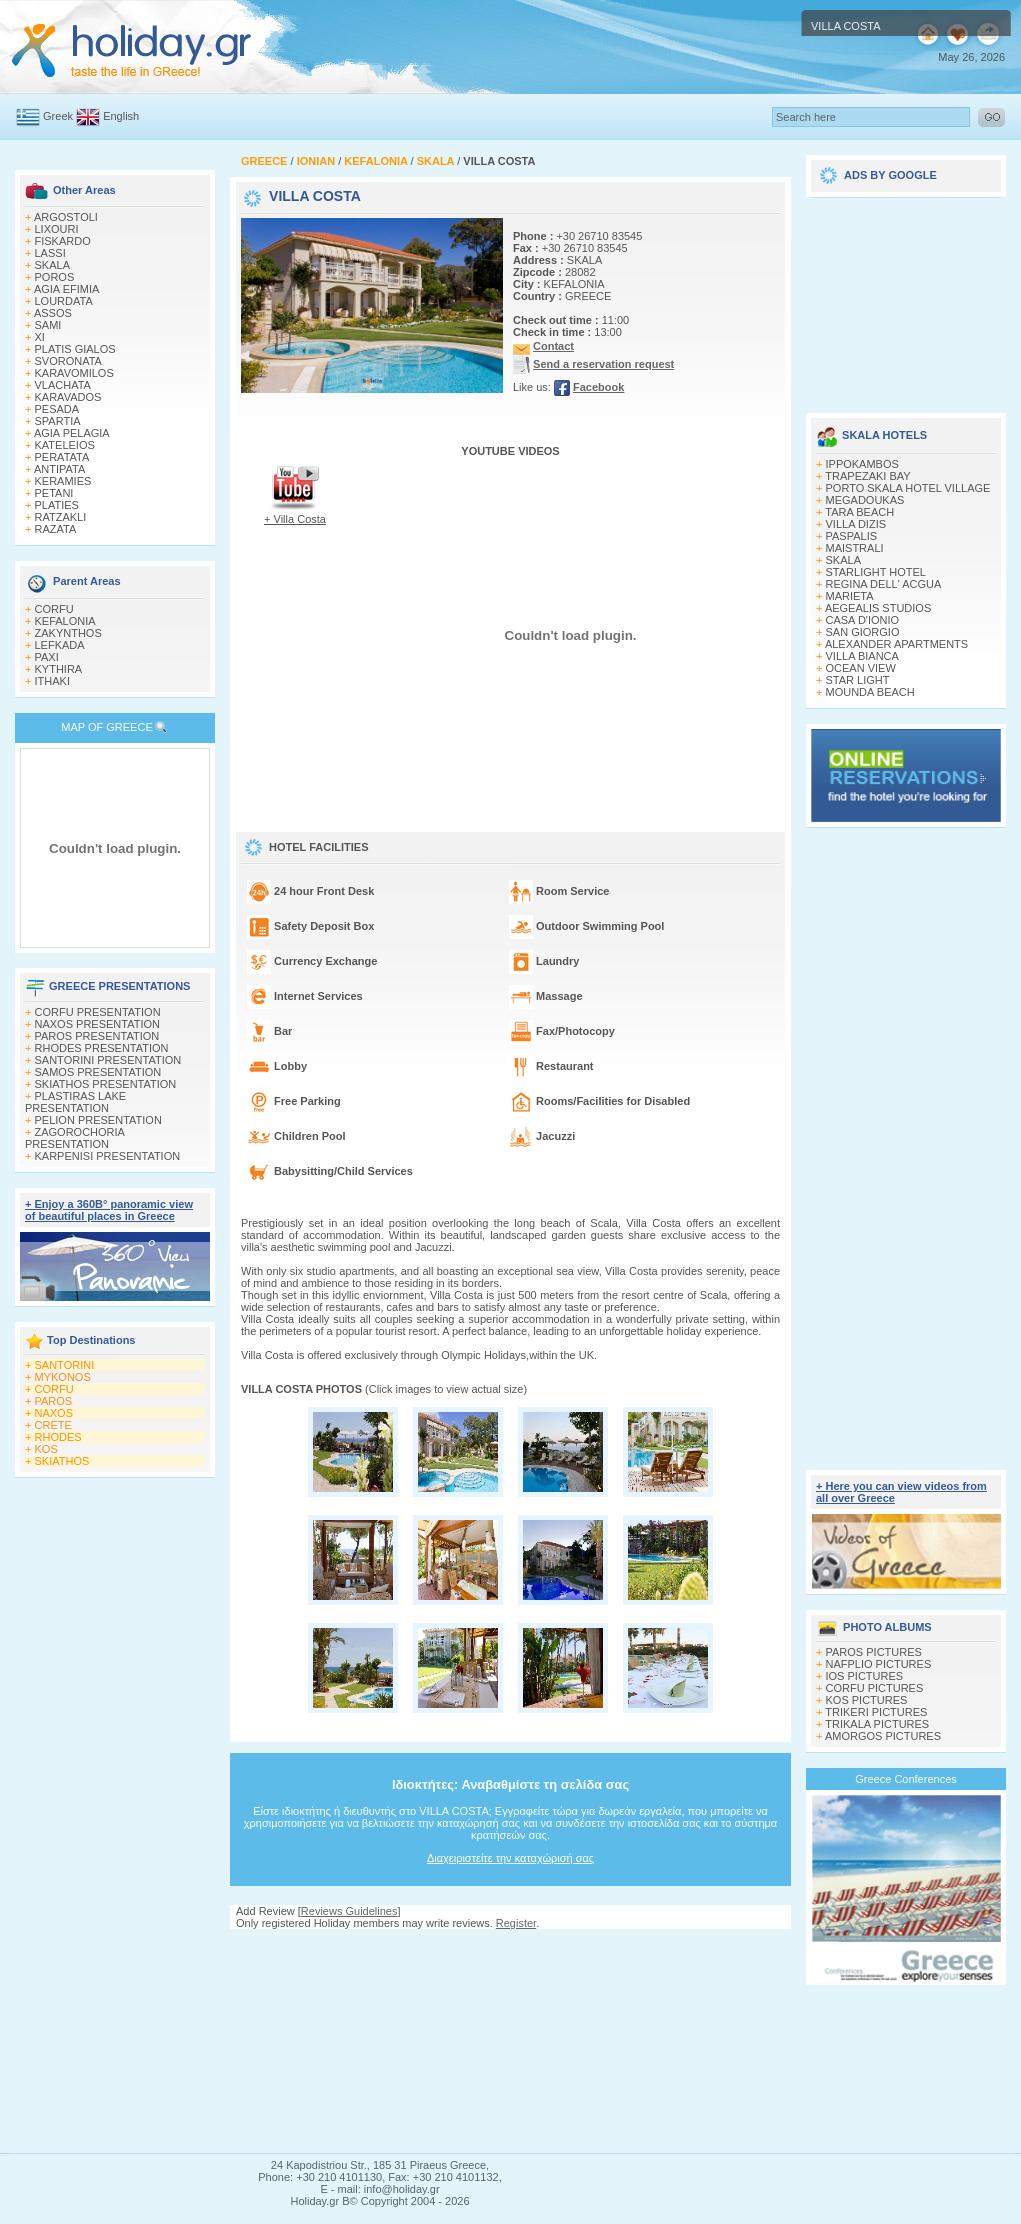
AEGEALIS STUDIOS (878, 608)
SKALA (52, 265)
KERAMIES (63, 481)
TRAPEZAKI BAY (867, 476)
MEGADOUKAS (865, 500)
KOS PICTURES (867, 1700)
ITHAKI (52, 681)
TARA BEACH (859, 512)
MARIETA (850, 596)
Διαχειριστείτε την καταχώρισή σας (510, 1858)
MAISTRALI (855, 548)
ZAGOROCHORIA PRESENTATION (74, 1138)
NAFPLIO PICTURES (879, 1664)
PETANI (54, 493)
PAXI (47, 657)
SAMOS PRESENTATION (98, 1072)
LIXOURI (57, 229)
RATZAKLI (61, 517)
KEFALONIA (65, 621)
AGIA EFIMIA (66, 289)
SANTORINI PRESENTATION (108, 1060)
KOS (46, 1449)
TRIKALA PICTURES (877, 1724)
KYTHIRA (59, 669)
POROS (55, 277)
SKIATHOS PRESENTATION (106, 1084)
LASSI (50, 253)
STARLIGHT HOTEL (876, 572)
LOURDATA (64, 301)
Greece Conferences (906, 1779)
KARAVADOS (68, 397)
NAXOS (54, 1413)
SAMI (48, 325)
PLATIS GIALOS (75, 349)
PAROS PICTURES (874, 1652)
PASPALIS (852, 536)
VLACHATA (63, 385)
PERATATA (62, 457)
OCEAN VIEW (861, 668)
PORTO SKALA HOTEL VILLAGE (908, 488)
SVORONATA (68, 361)
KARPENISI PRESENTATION (108, 1156)
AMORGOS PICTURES (883, 1736)
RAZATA (56, 529)
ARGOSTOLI (66, 217)
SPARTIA (58, 421)
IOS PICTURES (865, 1676)
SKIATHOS (62, 1461)
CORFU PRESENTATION (98, 1012)
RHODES (58, 1437)
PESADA (57, 409)
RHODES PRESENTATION (102, 1048)
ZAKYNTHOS (68, 633)
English (121, 116)
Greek (58, 116)
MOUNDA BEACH (870, 692)
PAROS (54, 1401)
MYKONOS (63, 1377)
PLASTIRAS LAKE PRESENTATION (75, 1102)
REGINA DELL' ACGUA (884, 584)
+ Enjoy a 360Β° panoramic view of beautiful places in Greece (109, 1210)
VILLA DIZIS (856, 524)
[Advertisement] (511, 2041)
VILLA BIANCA (862, 656)
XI (40, 337)
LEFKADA (60, 645)
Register (516, 1923)
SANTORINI (65, 1365)
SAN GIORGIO (863, 632)
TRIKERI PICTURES (876, 1712)
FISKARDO (63, 241)
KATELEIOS (65, 445)
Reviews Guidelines (349, 1911)
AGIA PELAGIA (72, 433)
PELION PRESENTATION (98, 1120)
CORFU (54, 609)
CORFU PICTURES (875, 1688)
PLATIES (57, 505)
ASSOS (53, 313)
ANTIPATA (59, 469)
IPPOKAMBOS (862, 464)
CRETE (53, 1425)
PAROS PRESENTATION (97, 1036)
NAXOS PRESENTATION (98, 1024)
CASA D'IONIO (863, 620)
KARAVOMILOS (74, 373)
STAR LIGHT (858, 680)
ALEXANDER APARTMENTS (896, 644)
